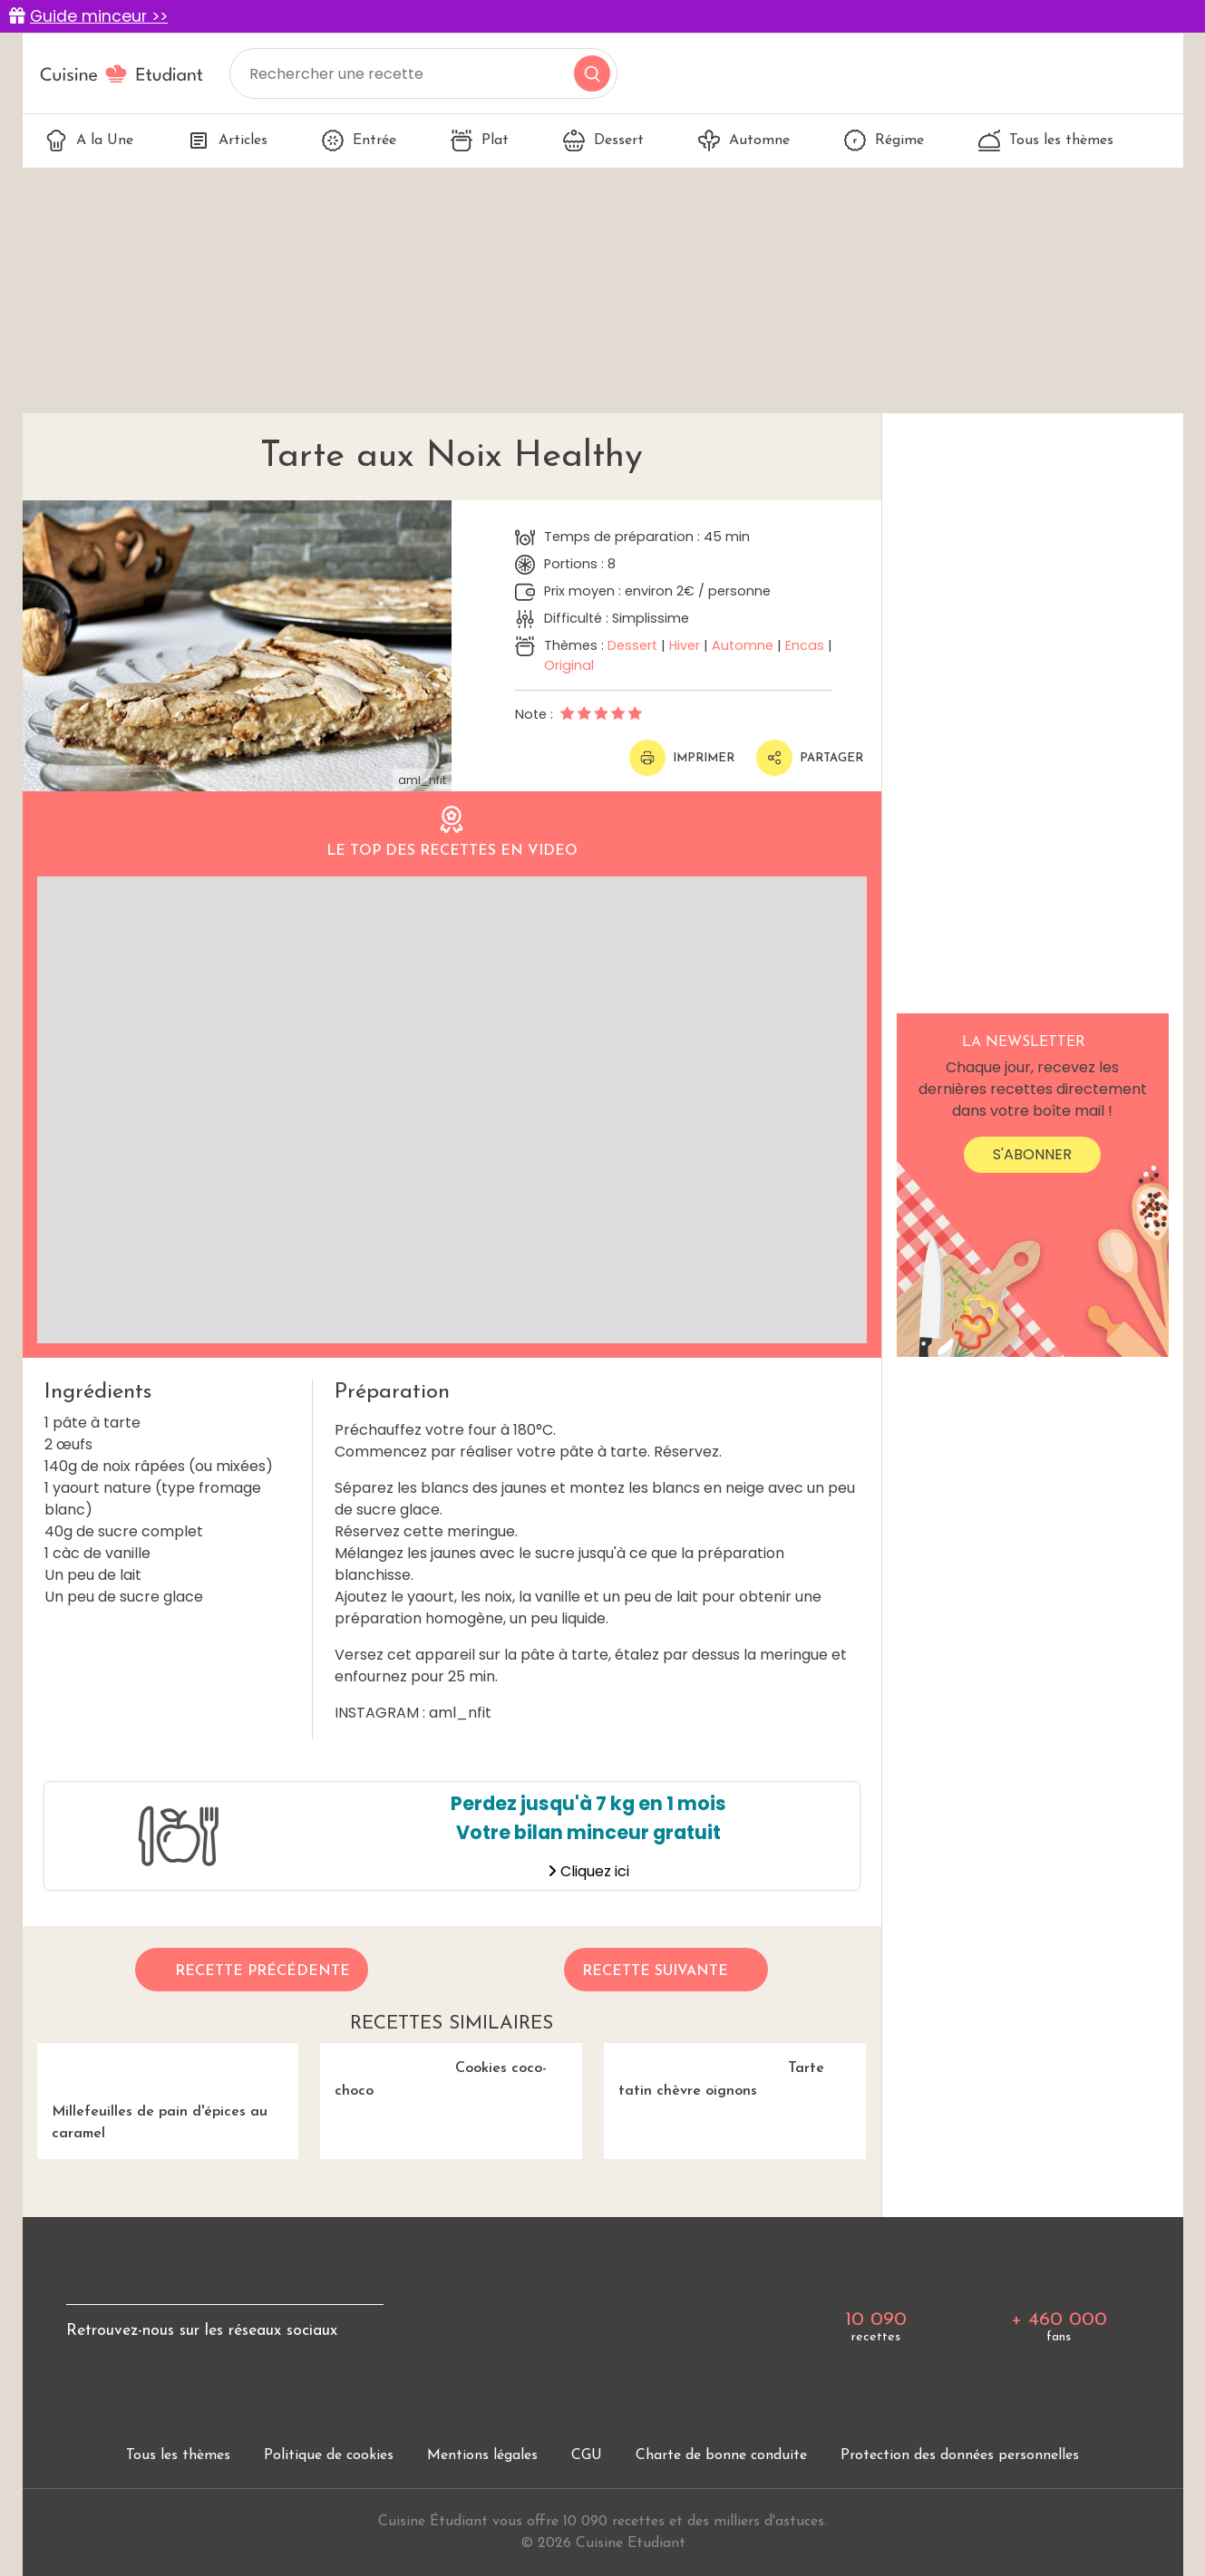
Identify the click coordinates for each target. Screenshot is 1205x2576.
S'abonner (1032, 1154)
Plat (480, 140)
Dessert (603, 140)
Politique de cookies (329, 2455)
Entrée (359, 140)
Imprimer (681, 758)
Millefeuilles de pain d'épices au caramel (168, 2092)
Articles (227, 140)
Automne (744, 140)
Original (569, 665)
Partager (809, 758)
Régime (884, 140)
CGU (586, 2455)
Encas (804, 645)
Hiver (684, 645)
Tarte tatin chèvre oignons (714, 2071)
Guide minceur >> (99, 16)
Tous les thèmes (1045, 140)
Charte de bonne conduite (721, 2455)
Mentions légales (482, 2455)
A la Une (89, 140)
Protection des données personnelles (960, 2455)
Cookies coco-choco (433, 2071)
